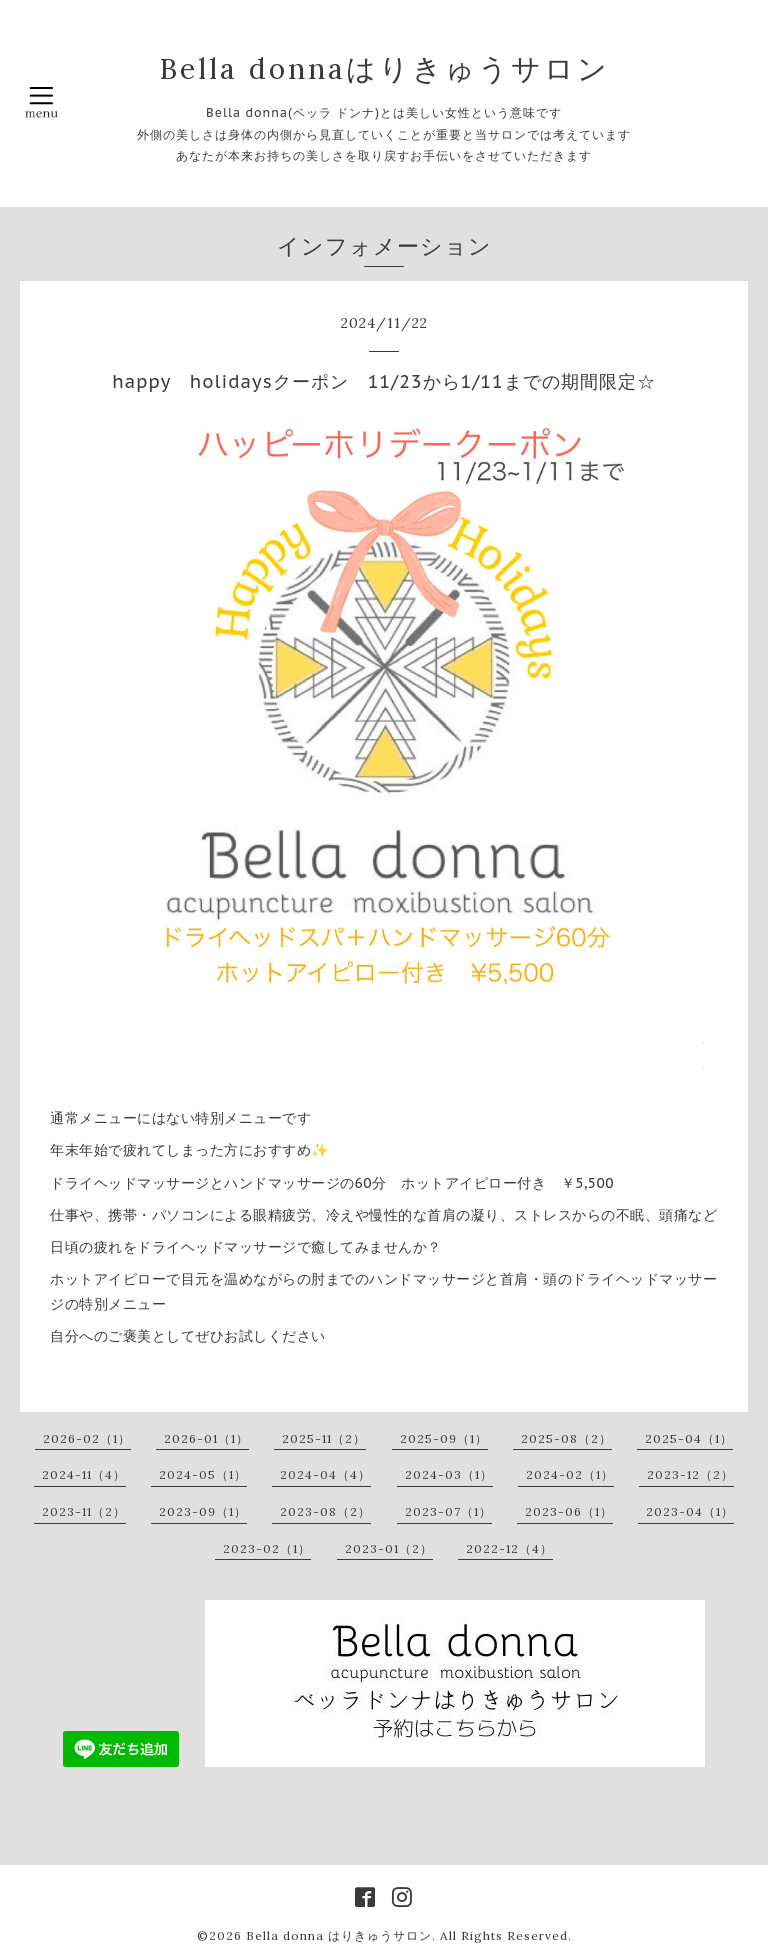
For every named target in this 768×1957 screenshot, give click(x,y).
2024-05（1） (203, 1474)
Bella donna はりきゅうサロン (339, 1935)
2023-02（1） (267, 1548)
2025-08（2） (566, 1438)
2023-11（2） (84, 1511)
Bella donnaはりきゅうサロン (384, 68)
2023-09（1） (203, 1511)
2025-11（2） (324, 1438)
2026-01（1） (206, 1438)
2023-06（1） (569, 1511)
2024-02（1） (570, 1474)
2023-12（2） (690, 1474)
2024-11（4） (84, 1474)
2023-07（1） (448, 1511)
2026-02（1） (87, 1438)
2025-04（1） (689, 1438)
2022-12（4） (509, 1548)
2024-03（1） (449, 1474)
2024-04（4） (325, 1474)
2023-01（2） (389, 1548)
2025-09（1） (444, 1438)
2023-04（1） (690, 1511)
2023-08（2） (325, 1511)
